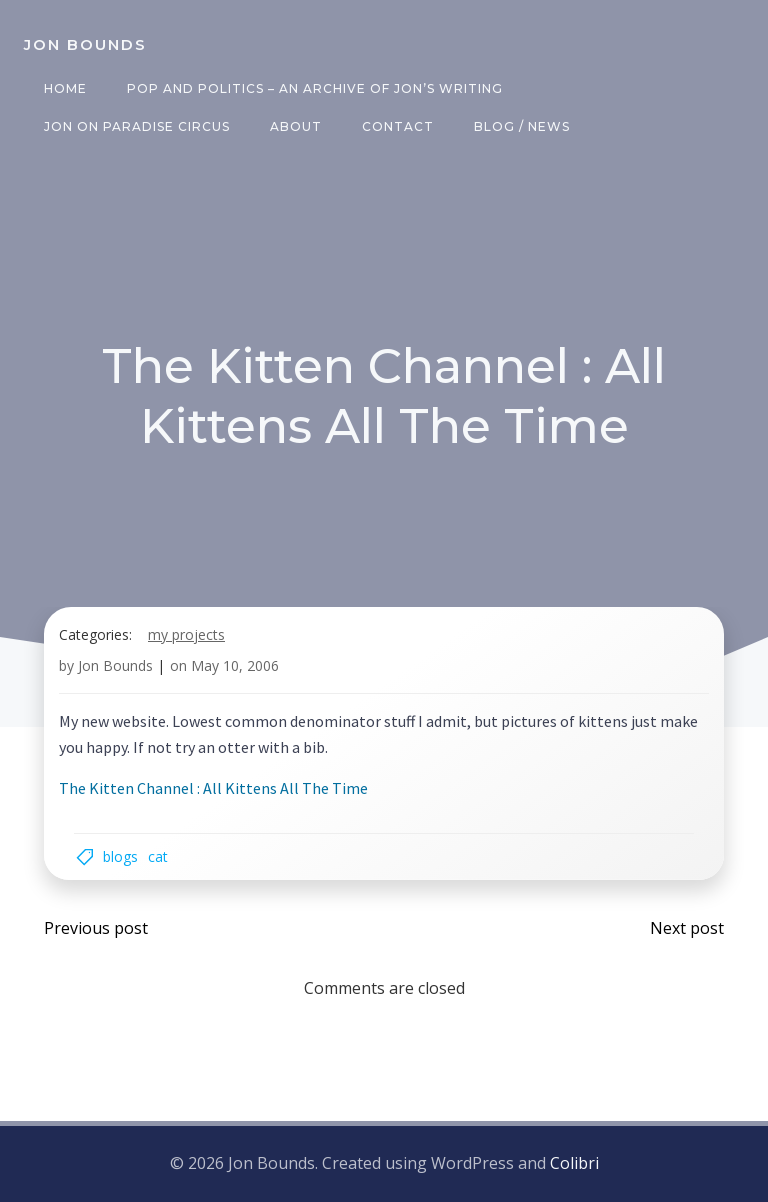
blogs (120, 856)
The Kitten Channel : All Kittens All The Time (213, 788)
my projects (186, 634)
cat (158, 856)
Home (65, 88)
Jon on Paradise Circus (137, 126)
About (296, 126)
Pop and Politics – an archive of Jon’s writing (315, 88)
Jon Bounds (115, 665)
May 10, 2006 (235, 665)
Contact (398, 126)
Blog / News (522, 126)
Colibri (574, 1163)
